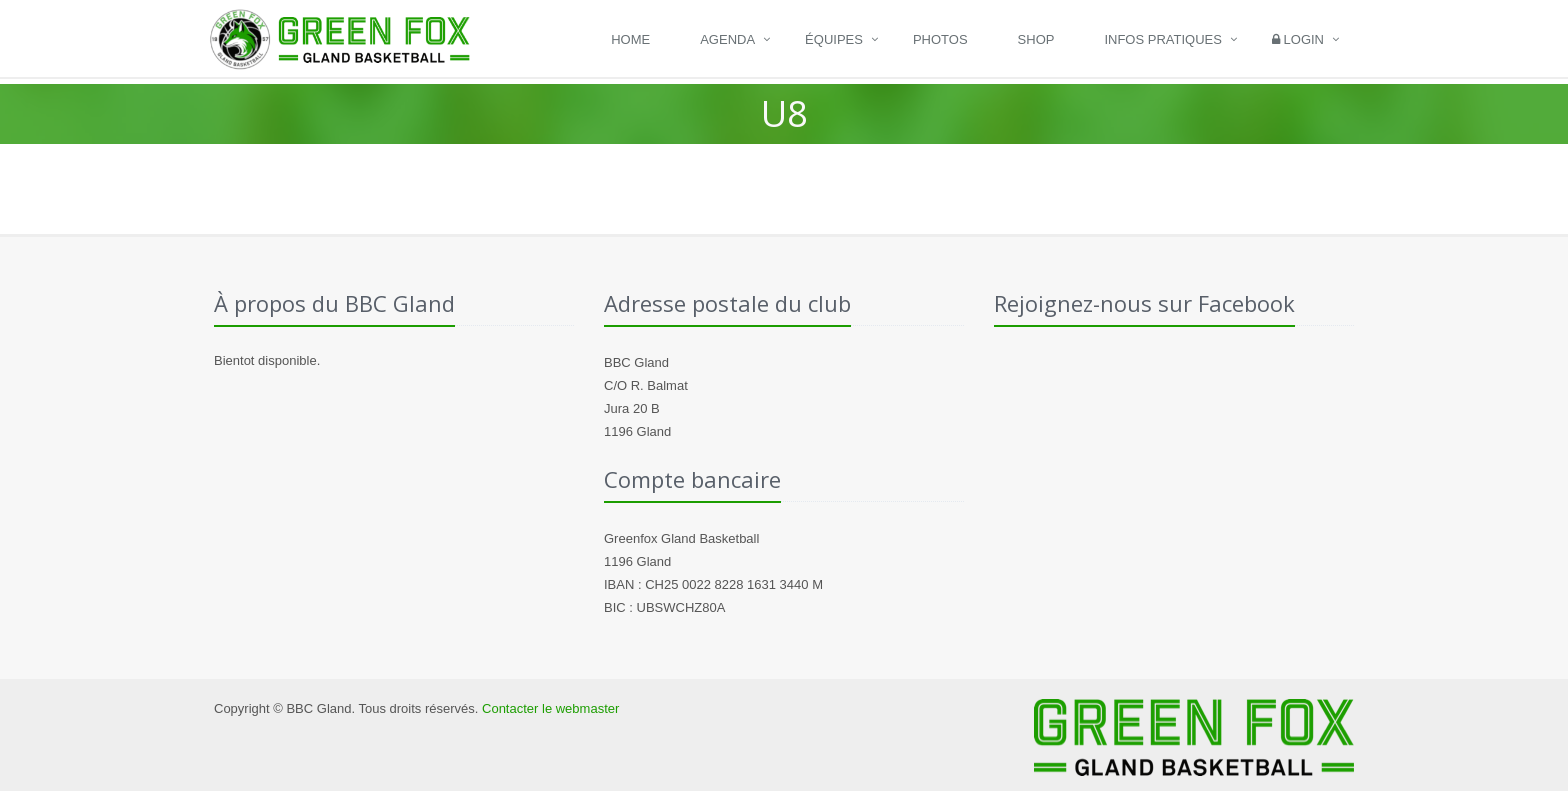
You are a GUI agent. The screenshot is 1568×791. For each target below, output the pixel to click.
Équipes (834, 39)
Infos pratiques (1163, 39)
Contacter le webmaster (550, 708)
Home (630, 39)
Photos (940, 39)
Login (1298, 39)
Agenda (727, 39)
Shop (1036, 39)
